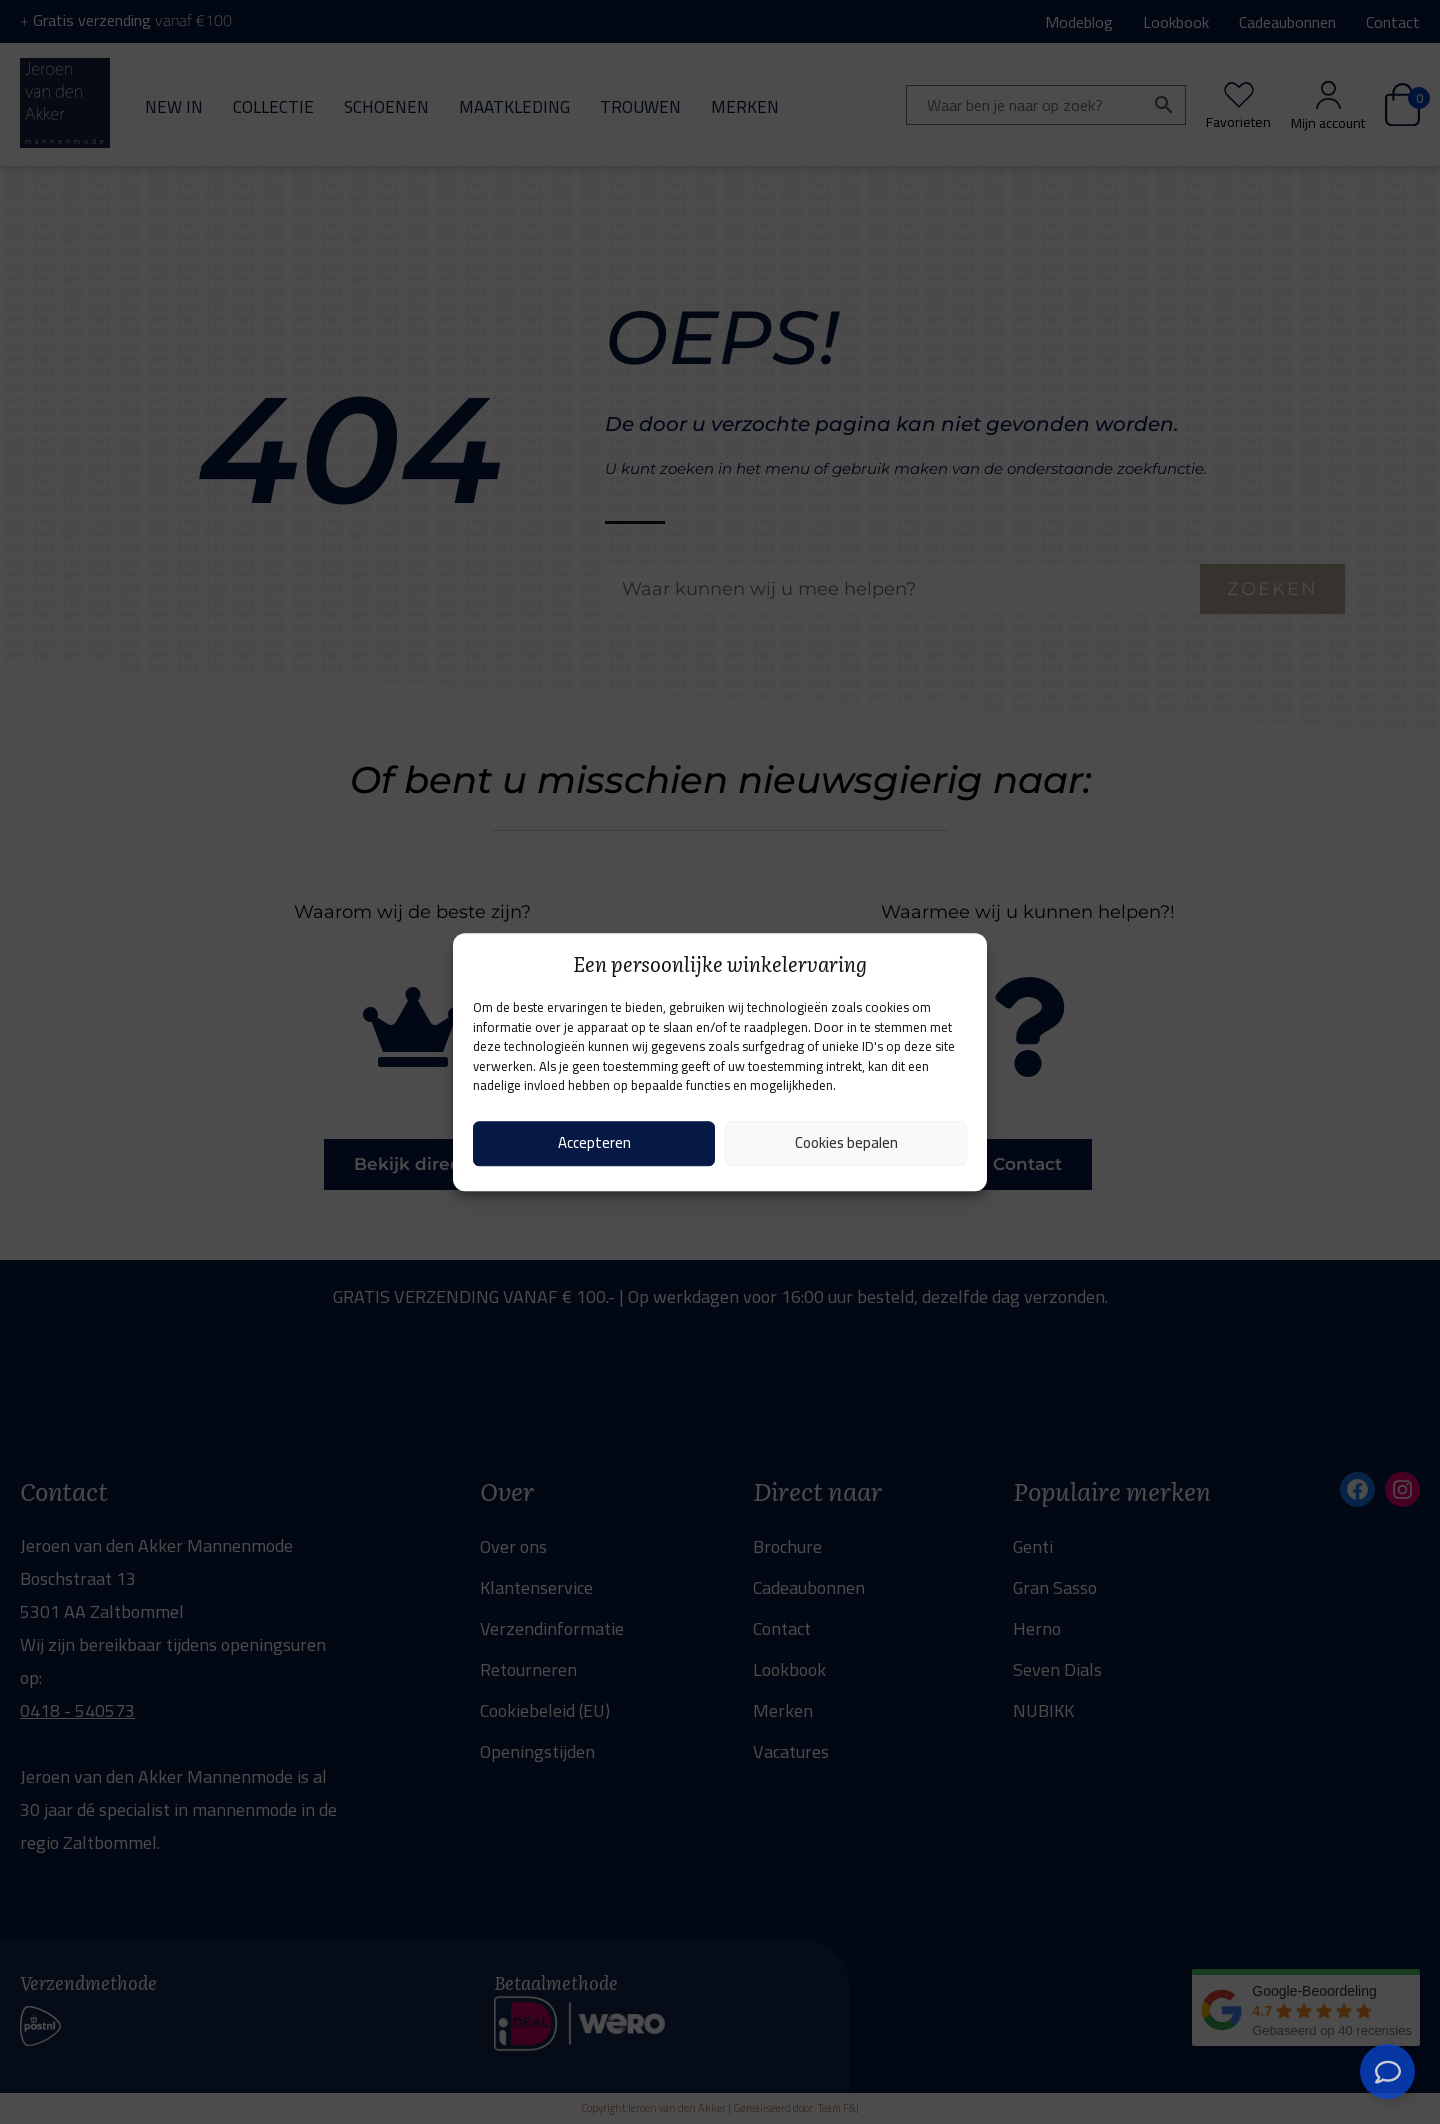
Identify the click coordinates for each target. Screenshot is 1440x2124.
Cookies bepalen (846, 1142)
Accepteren (594, 1142)
